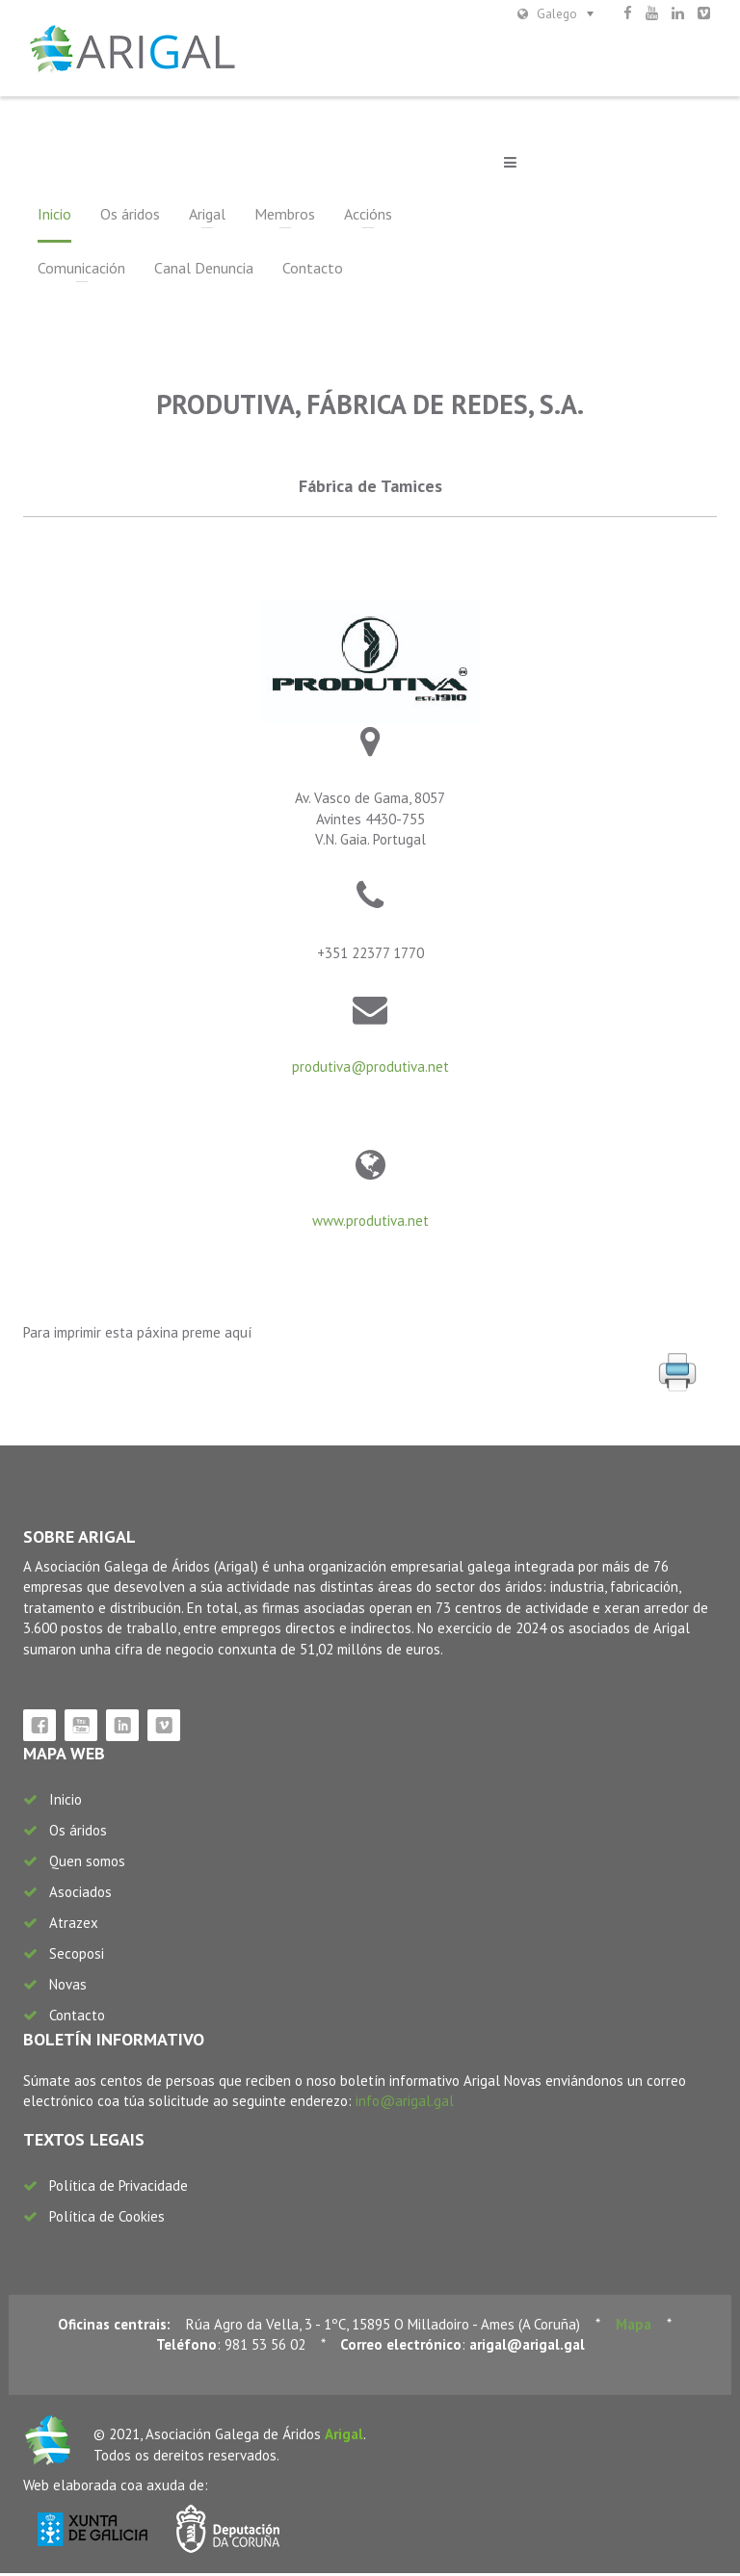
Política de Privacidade (118, 2188)
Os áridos (130, 216)
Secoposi (76, 1956)
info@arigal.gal (405, 2104)
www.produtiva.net (370, 1224)
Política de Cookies (107, 2219)
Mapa (633, 2327)
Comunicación (465, 216)
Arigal (207, 216)
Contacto (196, 270)
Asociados (80, 1895)
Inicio (54, 216)
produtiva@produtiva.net (370, 1069)
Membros (284, 216)
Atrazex (73, 1925)
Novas (68, 1987)
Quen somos (87, 1864)
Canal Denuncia (87, 270)
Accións (368, 216)
